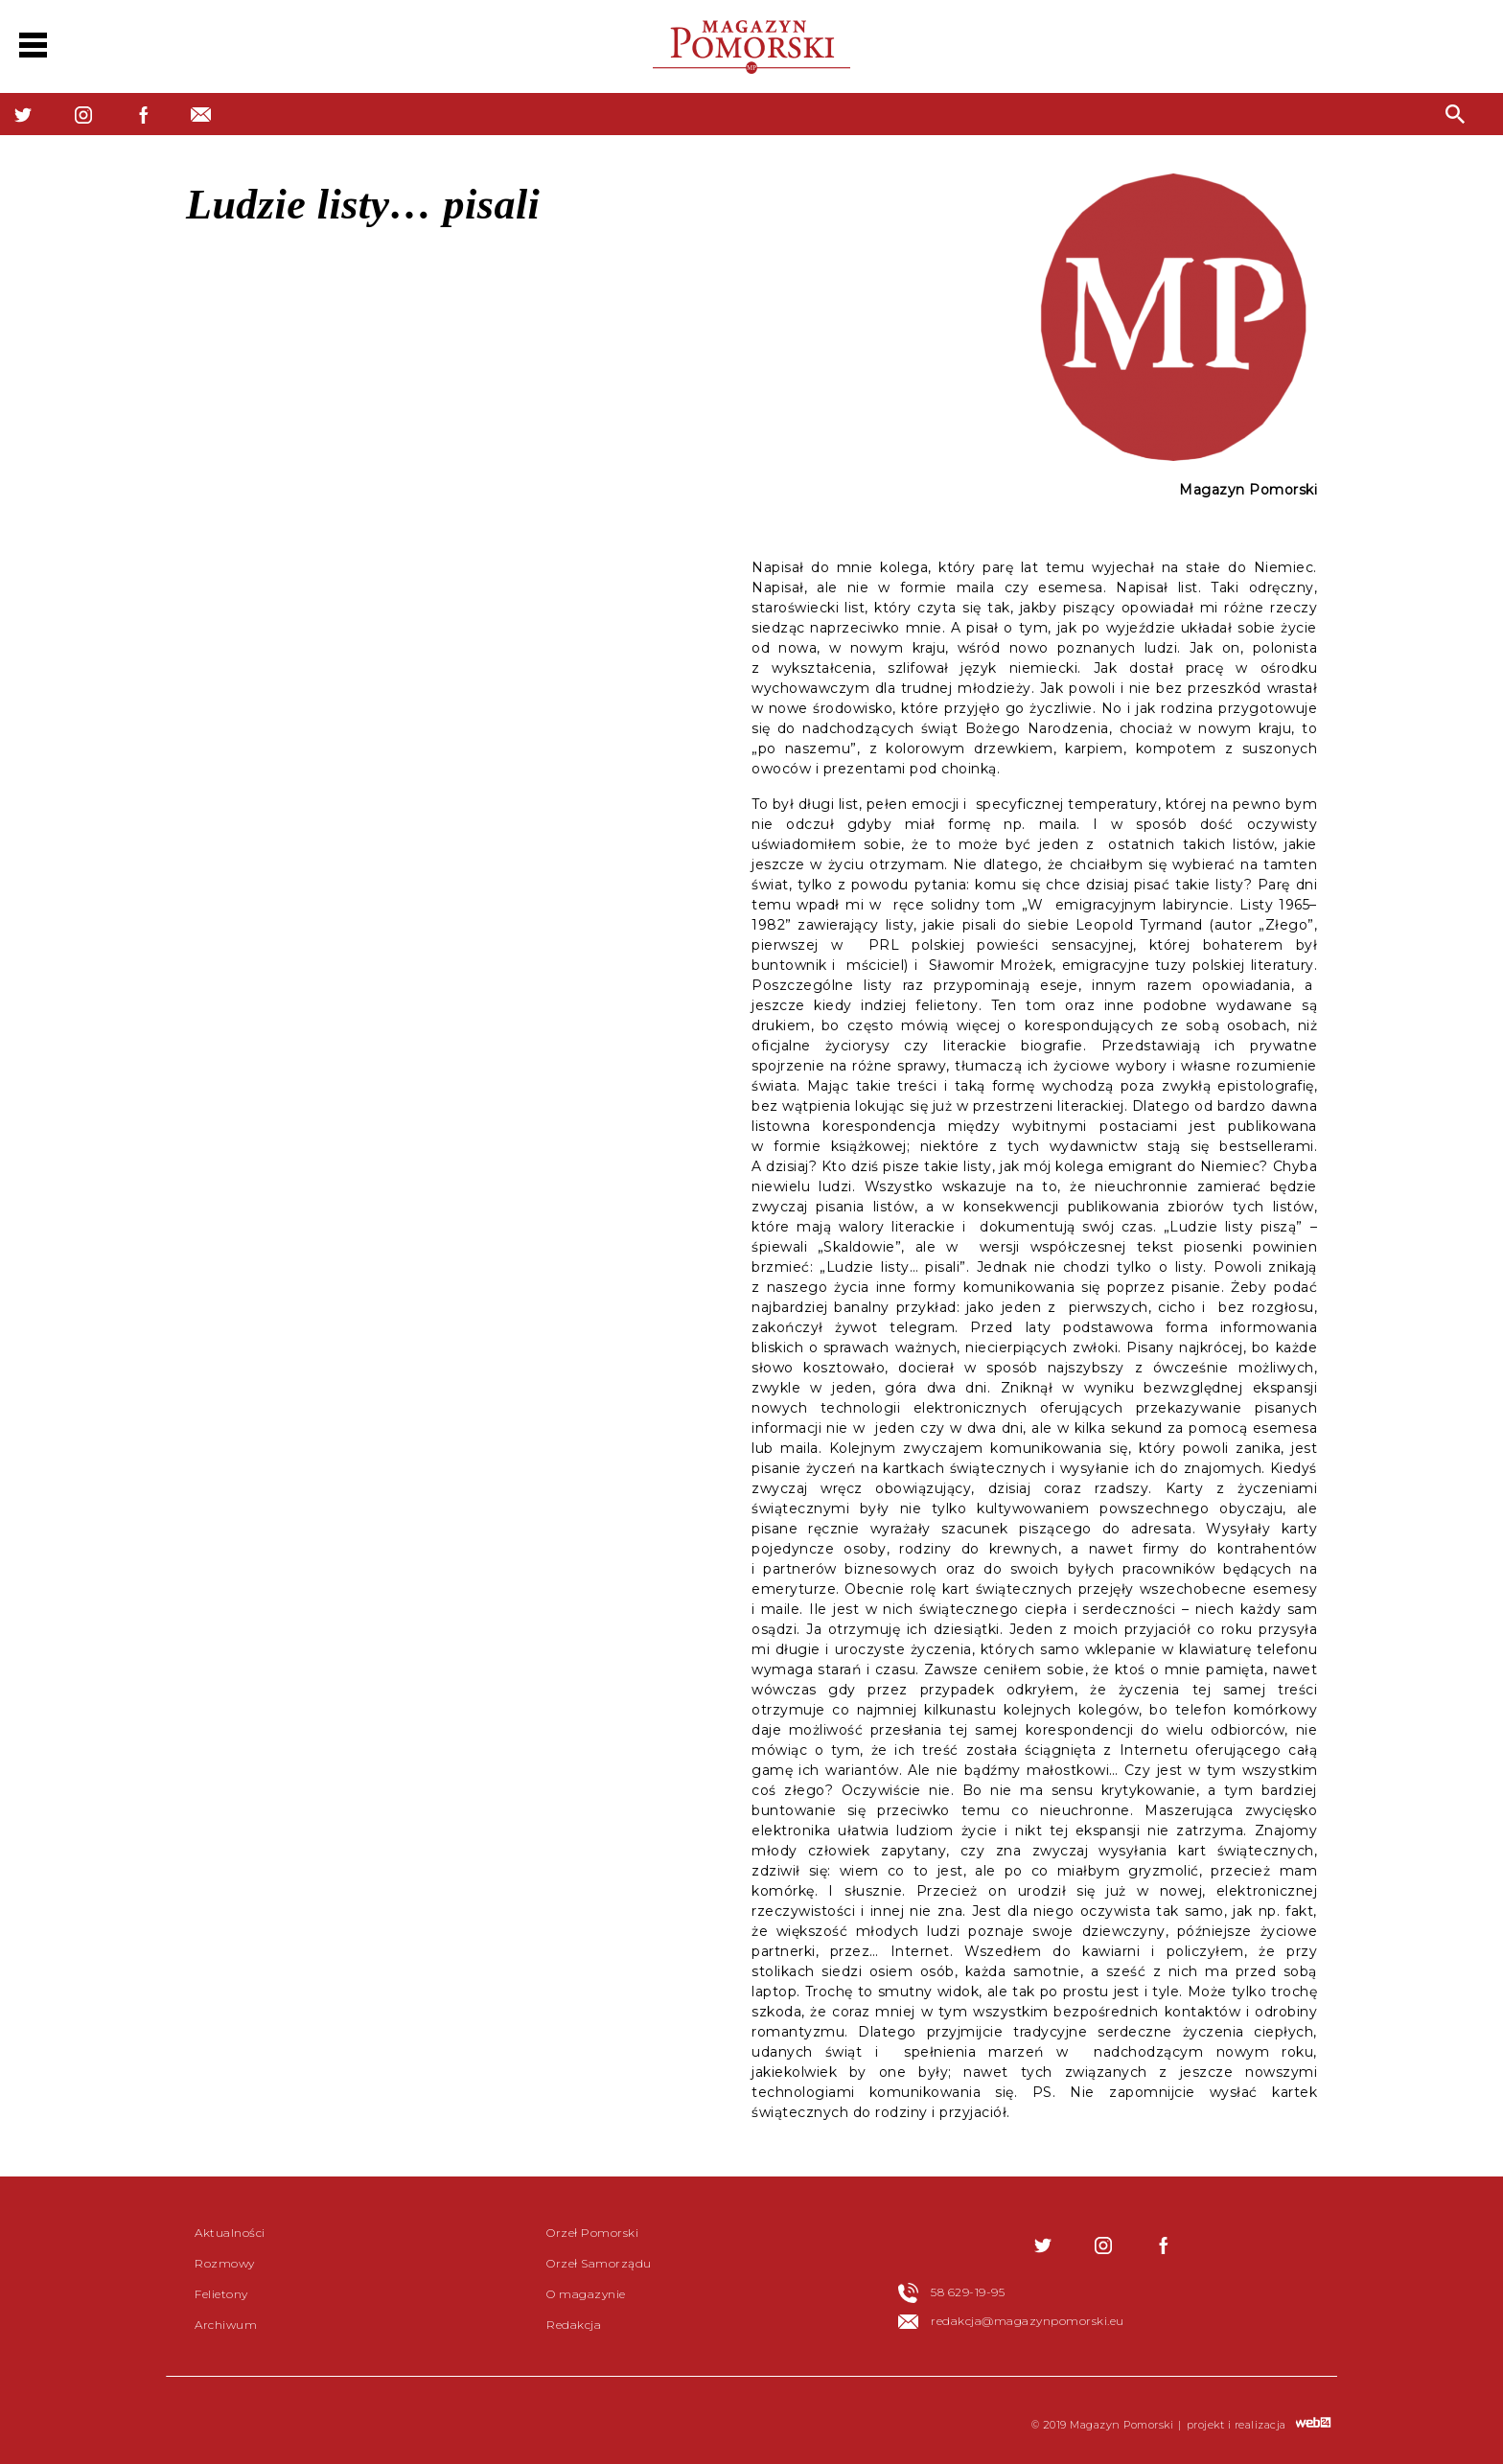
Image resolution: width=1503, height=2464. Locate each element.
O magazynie (586, 2294)
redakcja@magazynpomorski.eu (1027, 2321)
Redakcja (573, 2324)
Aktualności (230, 2232)
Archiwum (226, 2324)
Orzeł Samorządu (599, 2263)
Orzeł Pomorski (592, 2232)
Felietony (221, 2294)
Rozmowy (225, 2263)
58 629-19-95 (968, 2292)
